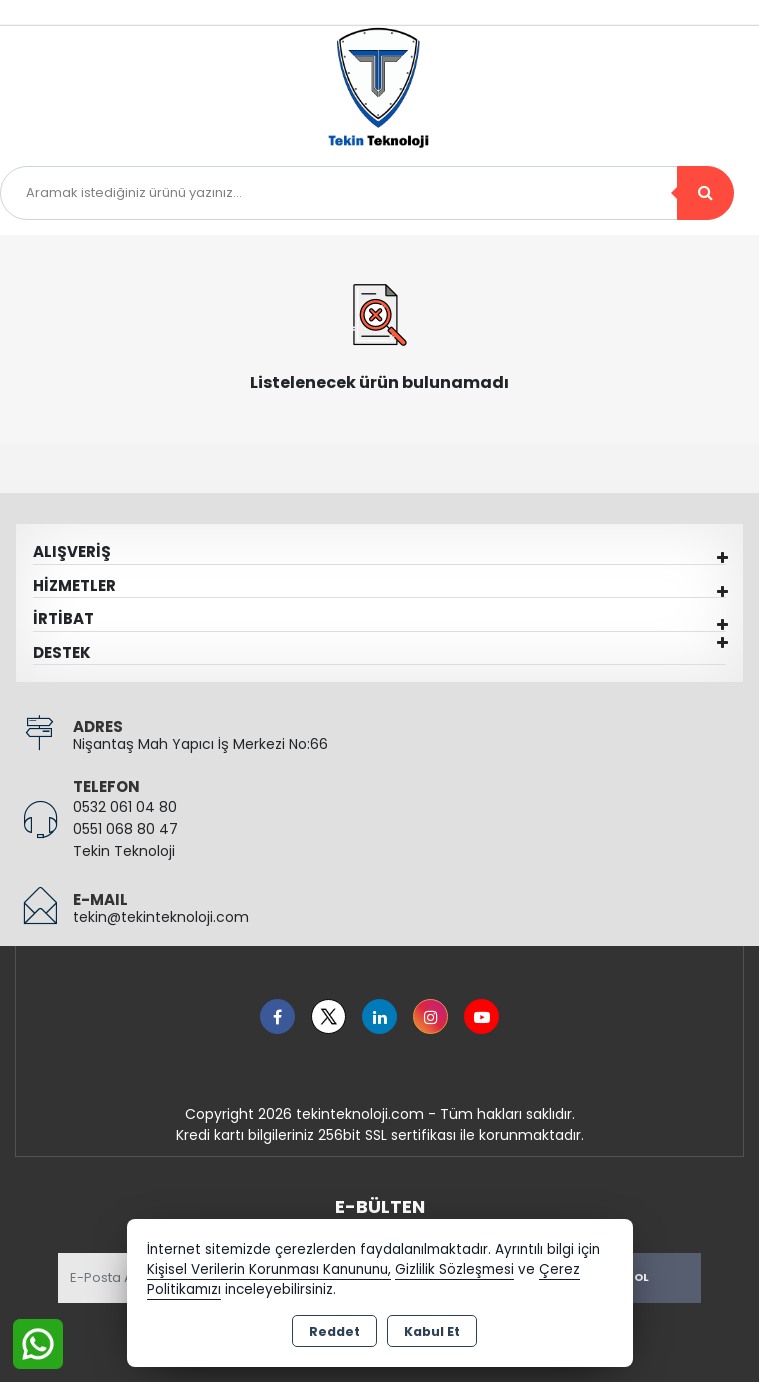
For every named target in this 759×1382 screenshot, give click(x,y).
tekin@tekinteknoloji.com (161, 917)
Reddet (334, 1331)
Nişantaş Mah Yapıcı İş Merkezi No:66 (200, 744)
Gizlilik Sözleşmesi (454, 1269)
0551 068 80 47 (125, 829)
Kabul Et (432, 1331)
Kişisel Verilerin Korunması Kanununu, (269, 1269)
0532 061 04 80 (125, 807)
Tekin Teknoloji (124, 851)
